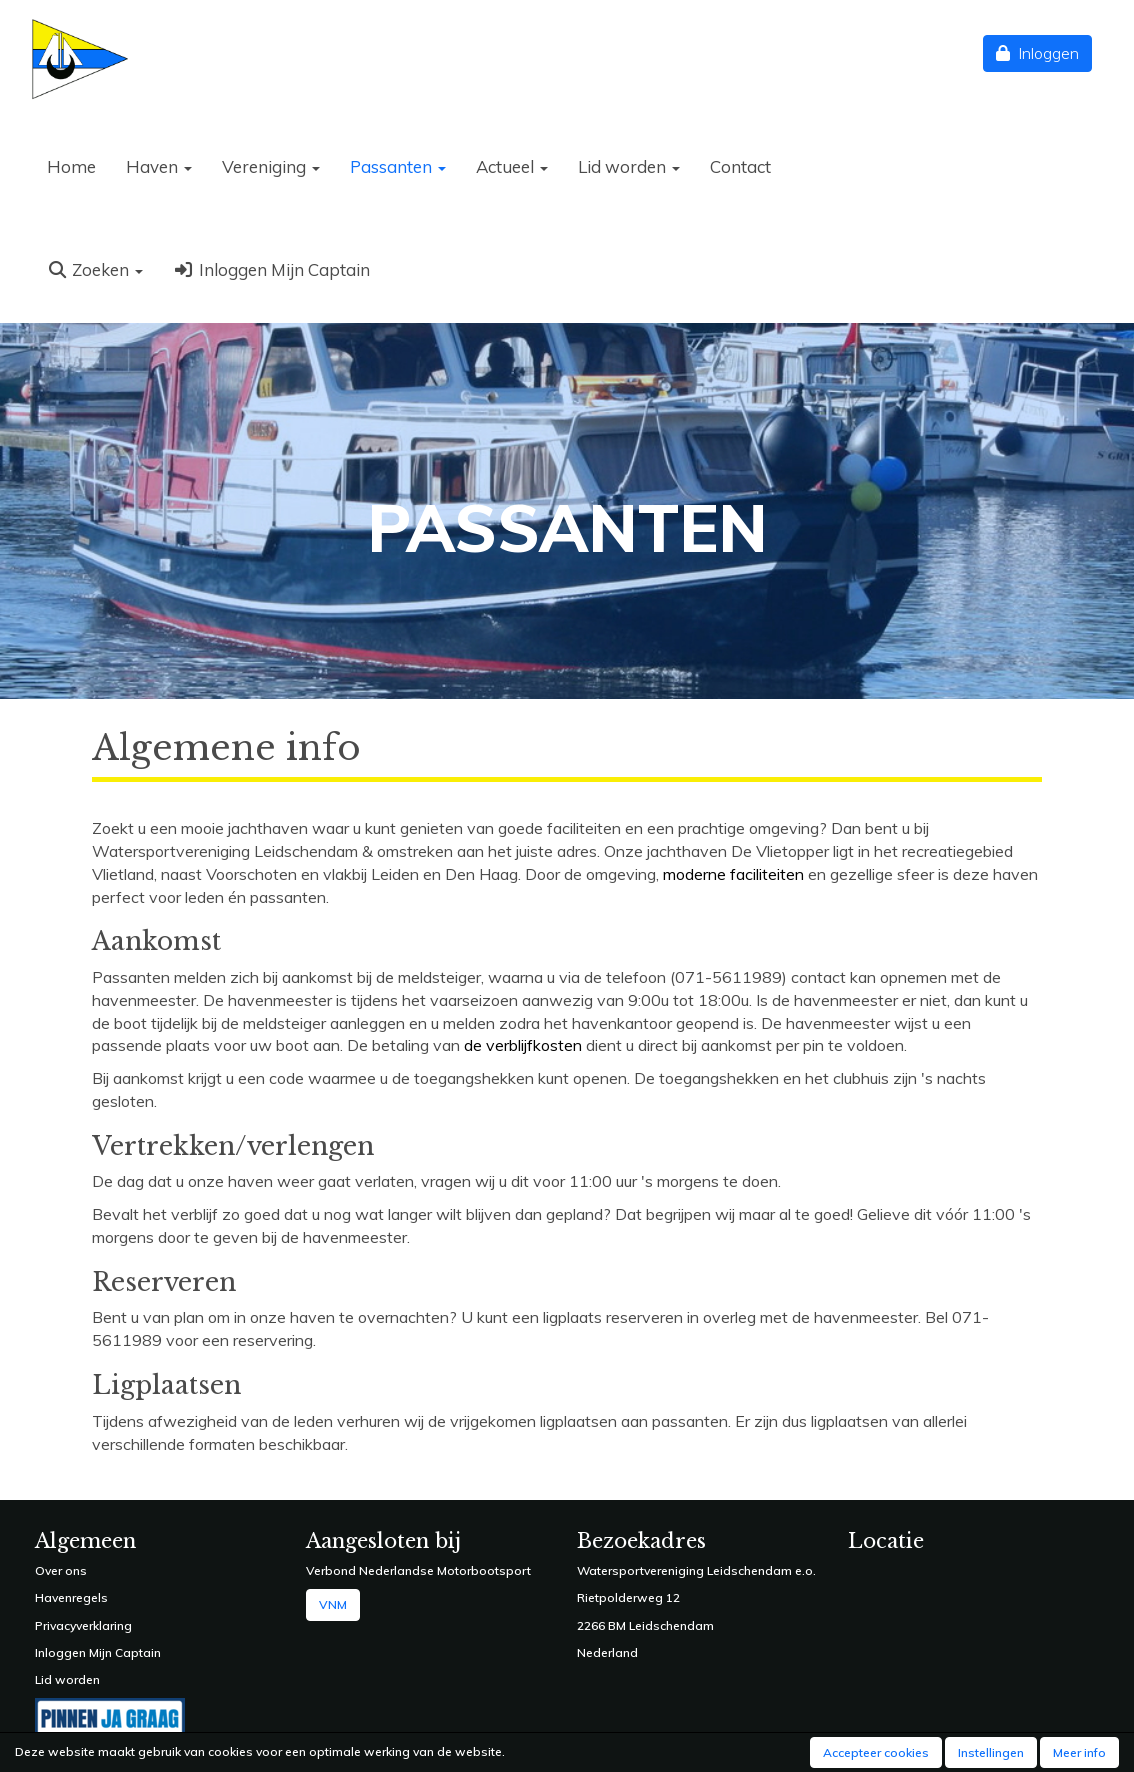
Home (71, 166)
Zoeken (95, 269)
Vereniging (271, 166)
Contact (740, 166)
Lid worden (629, 166)
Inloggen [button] (1037, 53)
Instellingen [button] (991, 1752)
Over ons (61, 1570)
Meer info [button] (1079, 1752)
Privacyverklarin (79, 1625)
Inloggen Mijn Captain (271, 269)
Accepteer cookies (876, 1752)
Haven (159, 166)
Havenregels (71, 1597)
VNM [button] (333, 1604)
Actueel (512, 166)
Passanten (398, 166)
